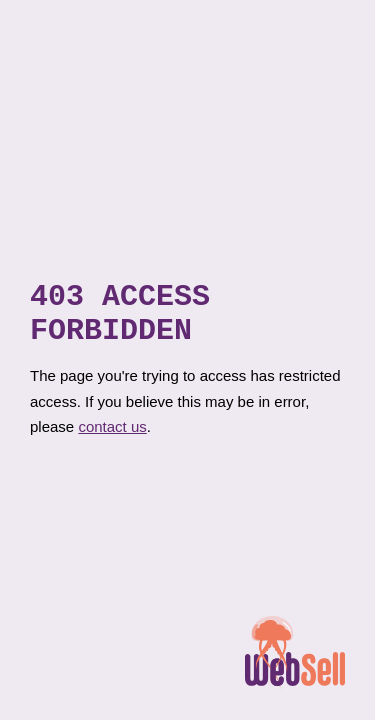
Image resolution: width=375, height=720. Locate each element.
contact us (112, 433)
